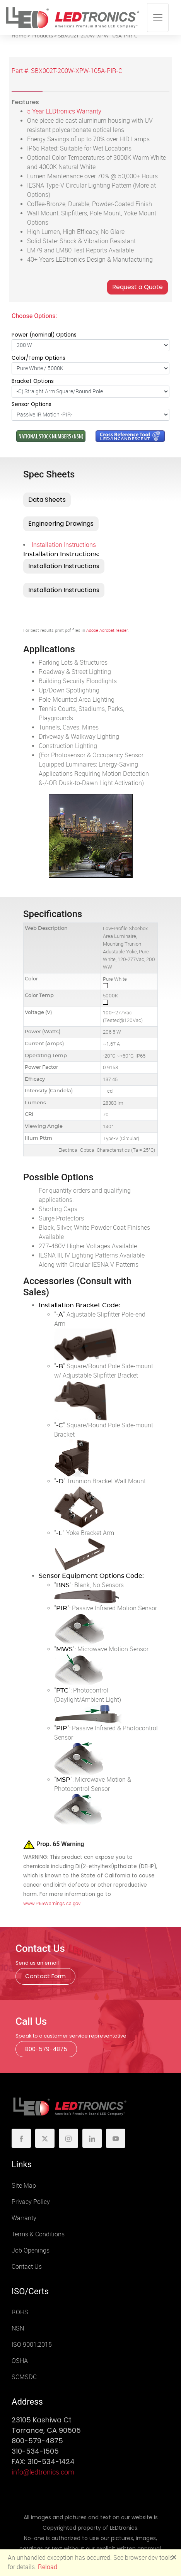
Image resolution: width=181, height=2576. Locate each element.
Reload (47, 2567)
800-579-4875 (46, 2049)
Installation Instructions (64, 544)
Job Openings (31, 2250)
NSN (18, 2328)
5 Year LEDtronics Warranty (64, 111)
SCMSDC (24, 2377)
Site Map (24, 2185)
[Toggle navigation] (158, 17)
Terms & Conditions (38, 2234)
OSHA (20, 2360)
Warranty (24, 2218)
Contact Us (27, 2266)
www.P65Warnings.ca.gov (51, 1903)
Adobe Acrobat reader (107, 630)
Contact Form (45, 1976)
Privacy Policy (31, 2201)
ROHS (20, 2312)
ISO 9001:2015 (32, 2344)
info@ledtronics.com (43, 2472)
